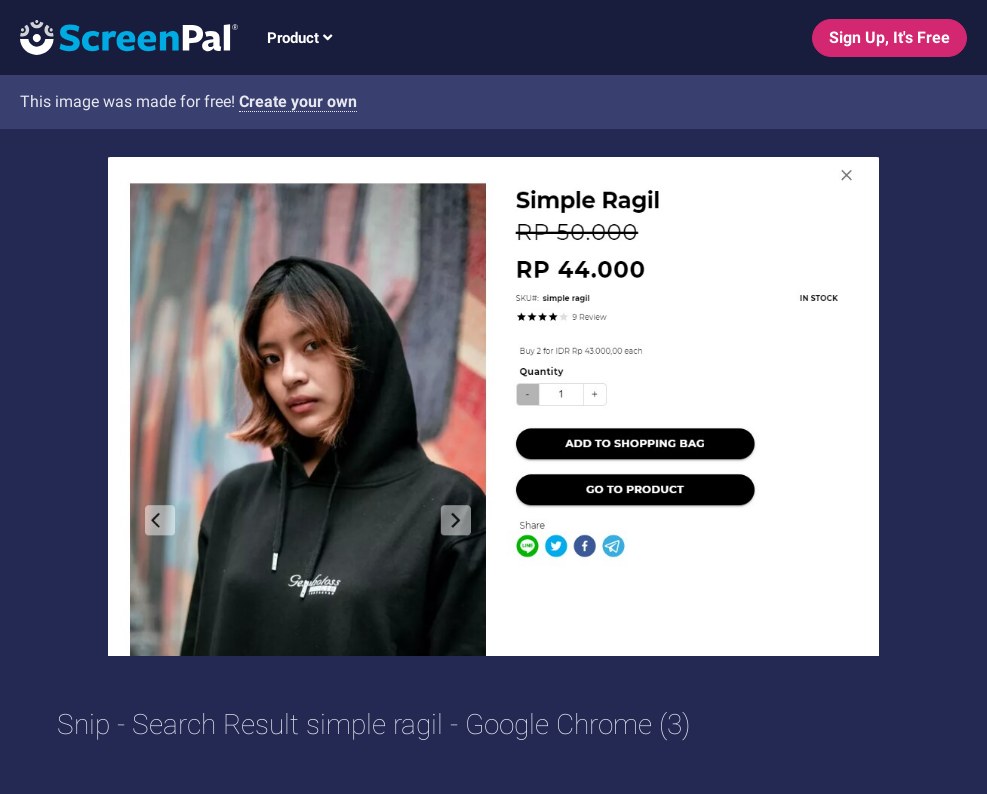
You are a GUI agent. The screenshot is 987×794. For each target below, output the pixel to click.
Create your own (298, 101)
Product (299, 38)
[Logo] (119, 36)
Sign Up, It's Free (889, 37)
